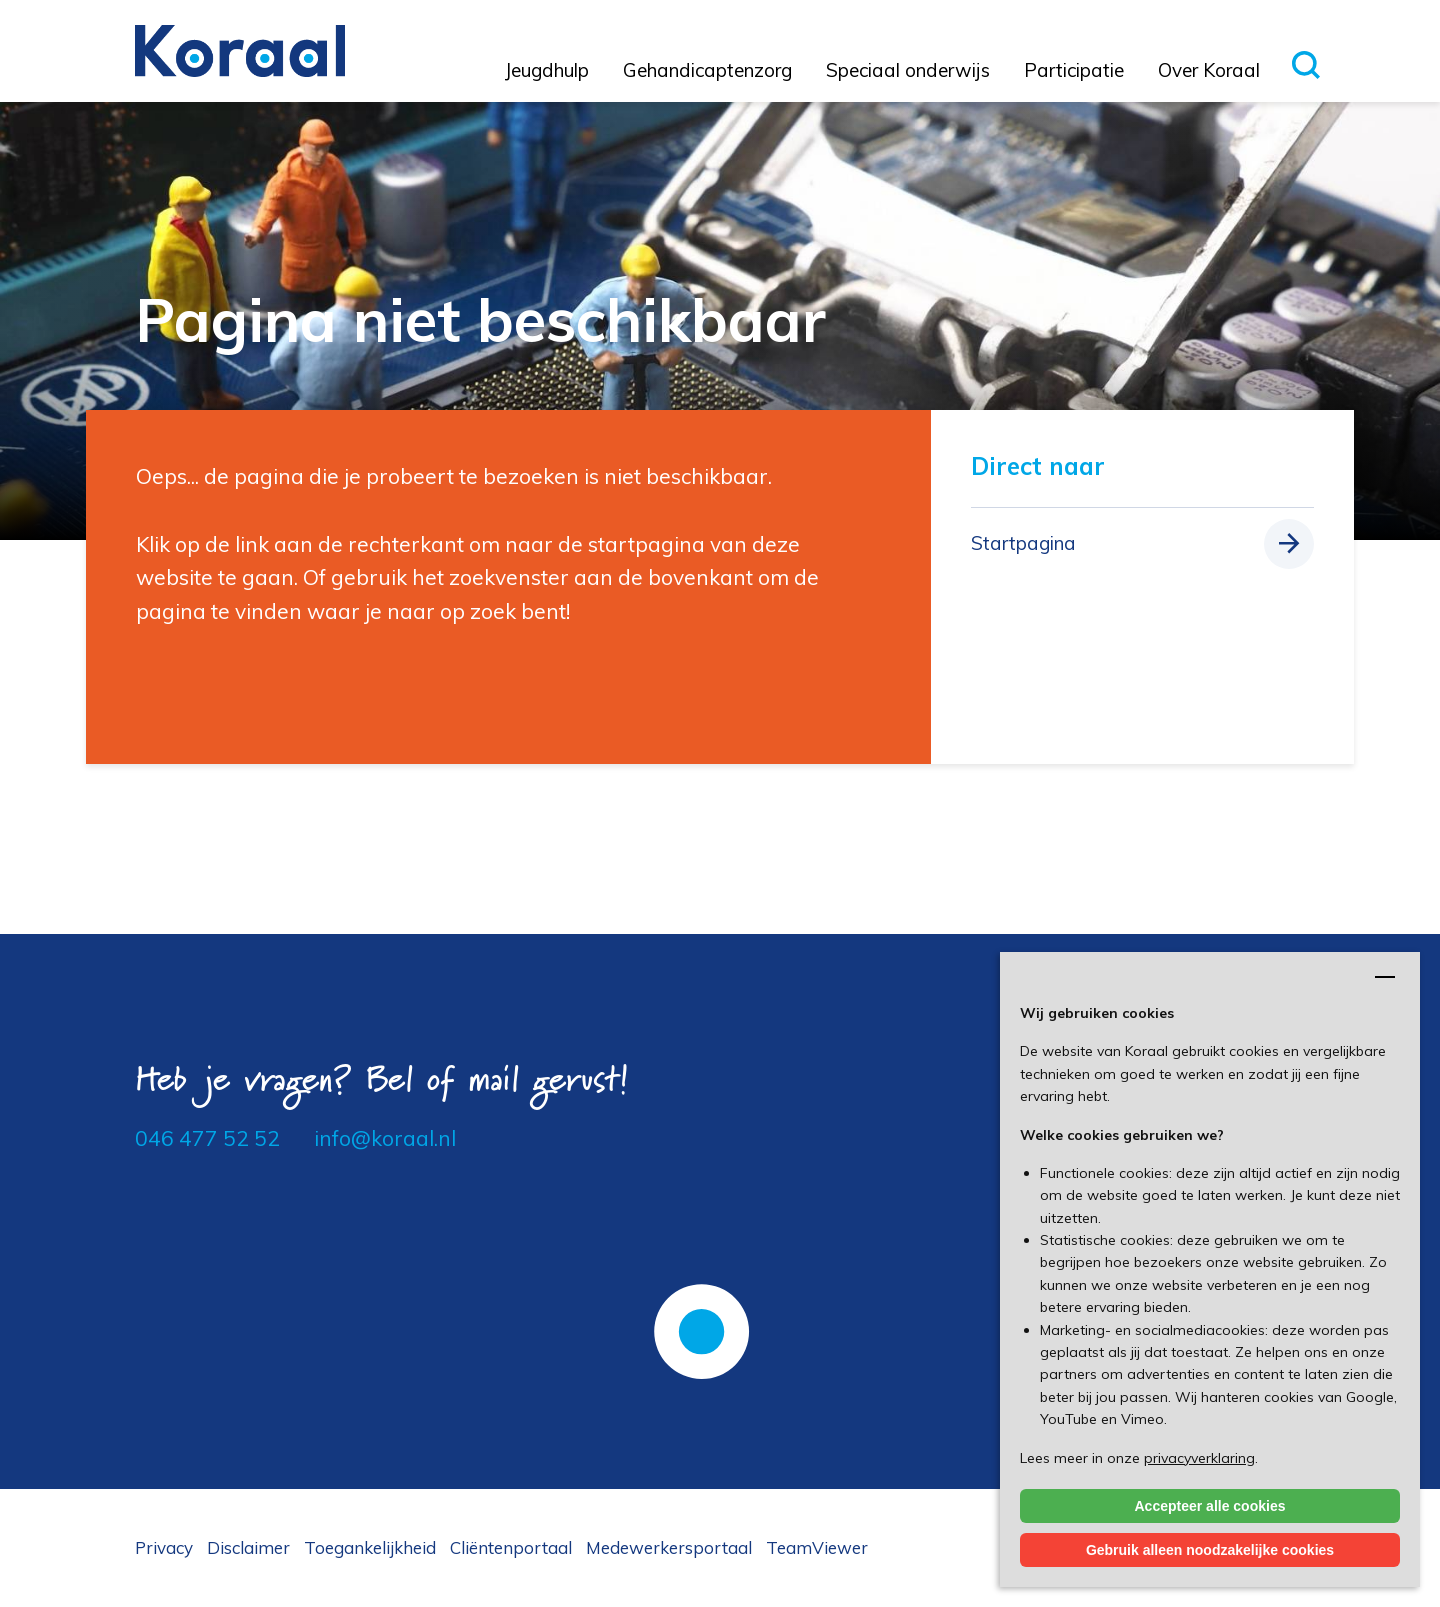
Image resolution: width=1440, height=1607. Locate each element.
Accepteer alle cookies (1210, 1506)
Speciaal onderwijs (908, 70)
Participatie (1074, 70)
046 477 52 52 (207, 1138)
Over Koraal (1209, 70)
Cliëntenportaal (511, 1547)
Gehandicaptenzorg (707, 70)
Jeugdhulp (547, 70)
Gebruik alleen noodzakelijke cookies (1210, 1550)
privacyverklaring (1199, 1458)
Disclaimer (248, 1547)
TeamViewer (817, 1547)
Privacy (164, 1547)
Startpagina (1023, 543)
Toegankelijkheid (370, 1547)
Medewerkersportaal (669, 1547)
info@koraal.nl (385, 1138)
